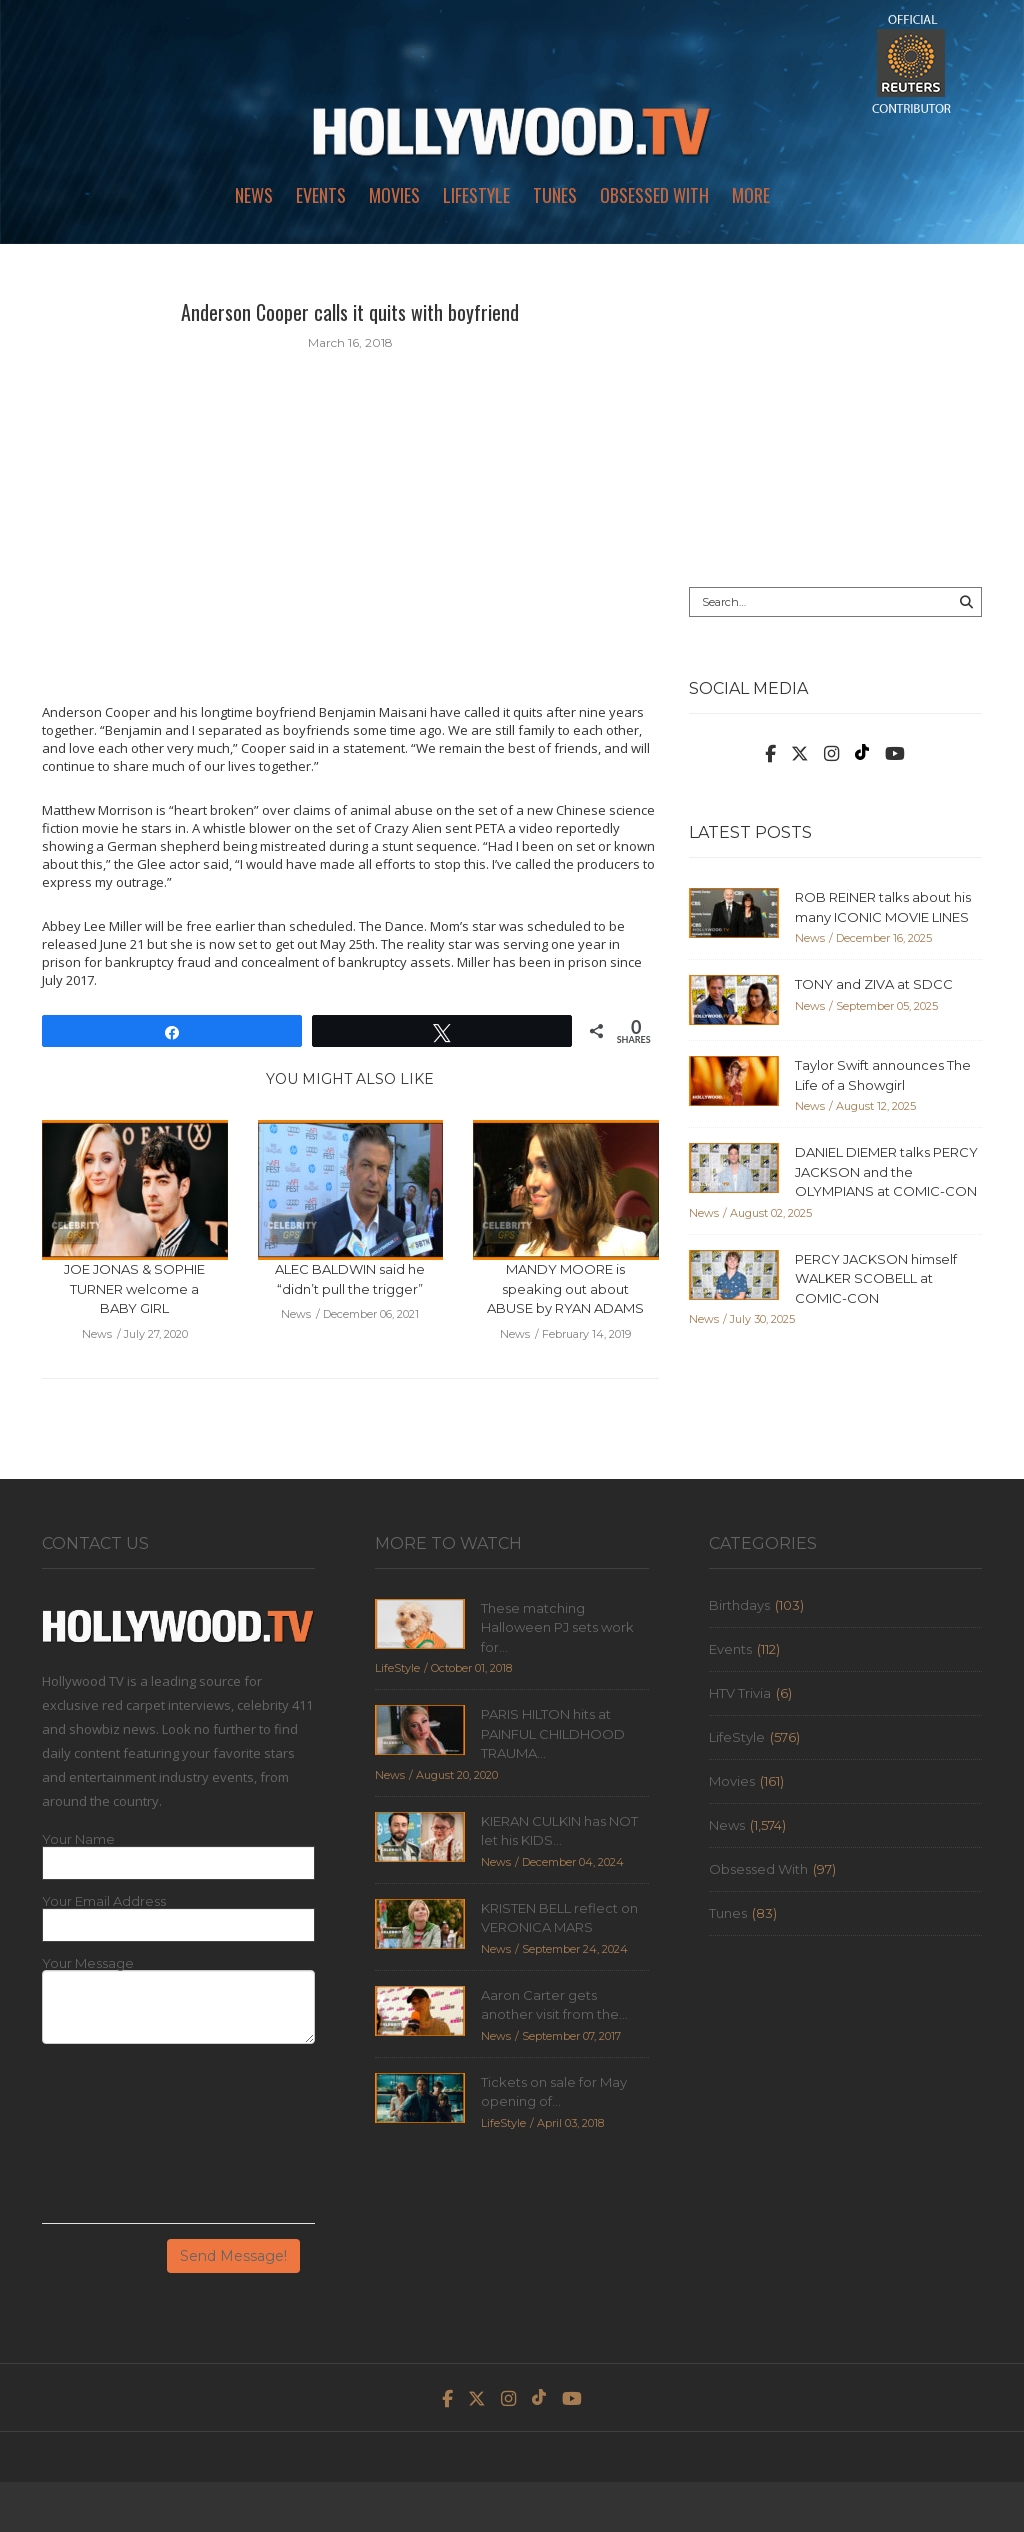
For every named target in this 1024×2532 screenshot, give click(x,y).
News (254, 195)
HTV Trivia (740, 1693)
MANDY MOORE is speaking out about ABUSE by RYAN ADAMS (565, 1288)
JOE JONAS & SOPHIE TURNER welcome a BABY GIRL (134, 1288)
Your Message (88, 1963)
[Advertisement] (835, 422)
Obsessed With (654, 195)
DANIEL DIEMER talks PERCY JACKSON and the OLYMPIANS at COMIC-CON (886, 1171)
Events (321, 195)
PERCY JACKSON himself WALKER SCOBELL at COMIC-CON (876, 1278)
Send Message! (233, 2256)
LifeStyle (476, 195)
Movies (394, 195)
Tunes (555, 195)
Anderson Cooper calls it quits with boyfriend (350, 312)
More (751, 195)
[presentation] (124, 2141)
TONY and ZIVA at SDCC (874, 984)
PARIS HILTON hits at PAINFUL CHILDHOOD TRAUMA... (553, 1733)
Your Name (78, 1839)
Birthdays (739, 1605)
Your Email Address (104, 1901)
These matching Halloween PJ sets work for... (557, 1627)
